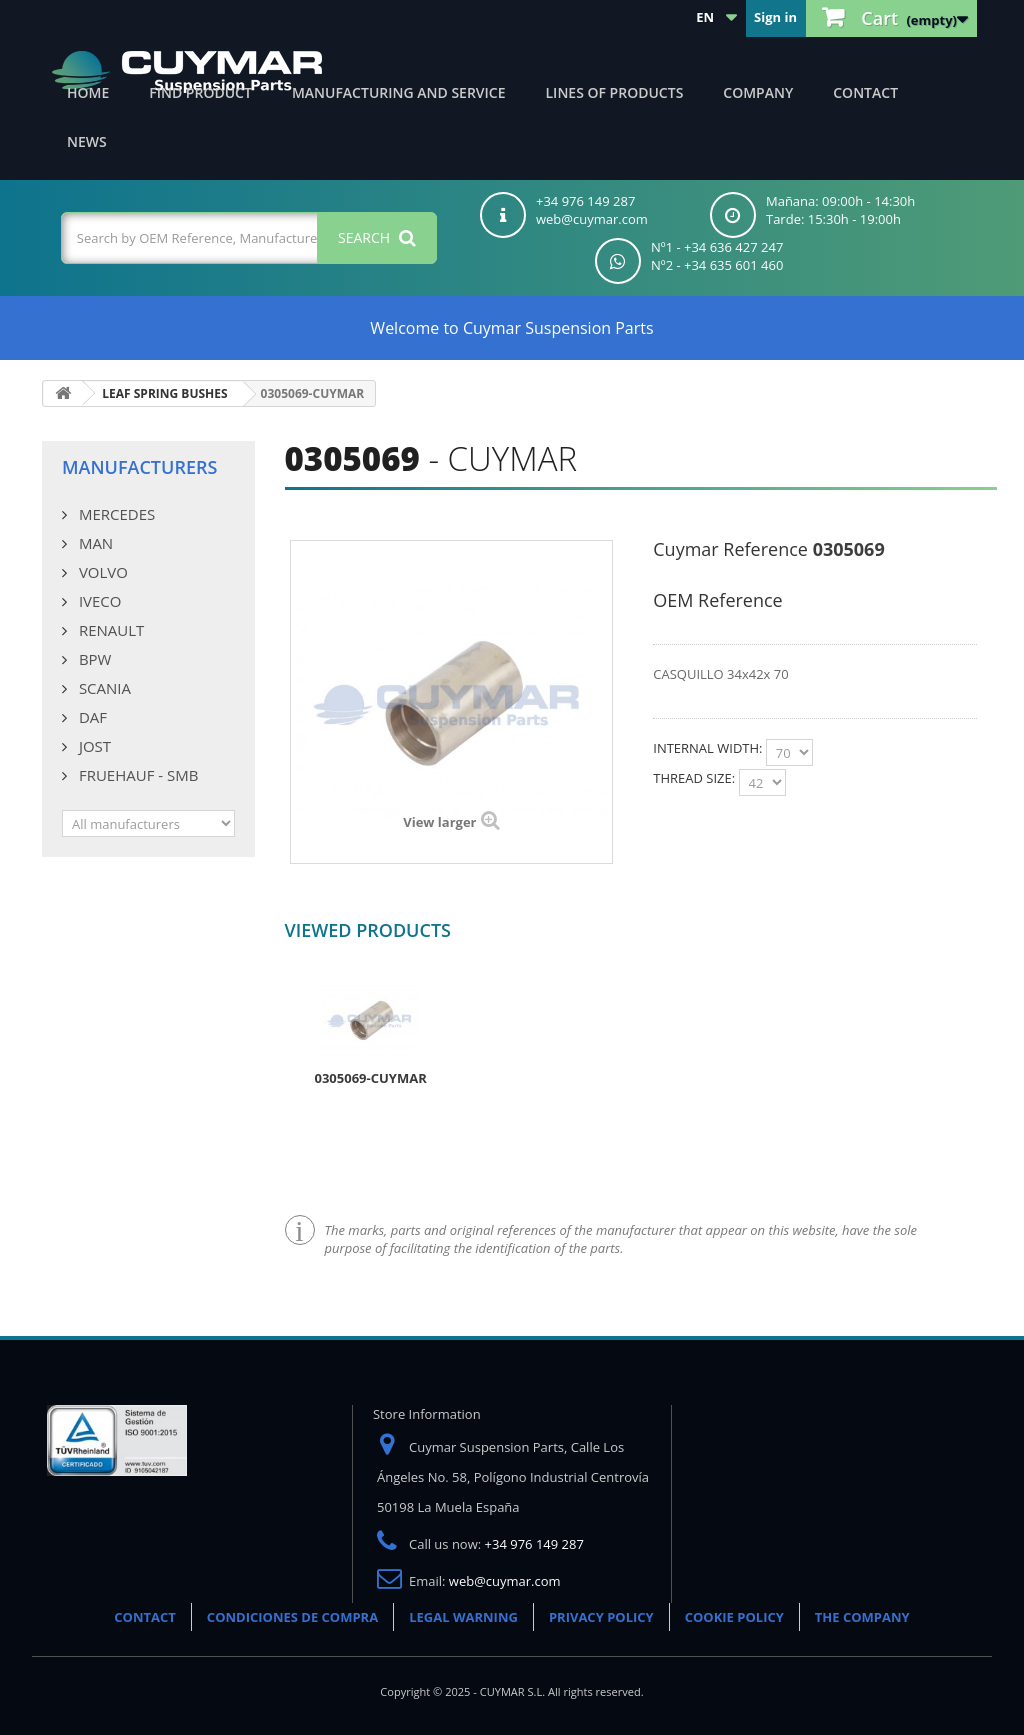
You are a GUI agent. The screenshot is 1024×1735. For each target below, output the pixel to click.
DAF (91, 717)
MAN (94, 543)
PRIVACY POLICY (601, 1617)
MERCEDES (115, 514)
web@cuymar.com (505, 1581)
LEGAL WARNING (463, 1617)
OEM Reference (717, 600)
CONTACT (145, 1617)
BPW (93, 659)
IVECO (98, 601)
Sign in (775, 17)
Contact (865, 92)
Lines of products (615, 92)
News (87, 141)
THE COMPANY (862, 1617)
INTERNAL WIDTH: (709, 748)
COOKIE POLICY (734, 1617)
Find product (200, 92)
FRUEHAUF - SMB (136, 775)
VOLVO (101, 572)
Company (758, 92)
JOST (93, 746)
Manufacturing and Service (399, 92)
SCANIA (103, 688)
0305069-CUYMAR (371, 1078)
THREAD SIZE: (695, 778)
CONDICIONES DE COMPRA (292, 1617)
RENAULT (109, 630)
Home (88, 92)
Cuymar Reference (730, 549)
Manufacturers (139, 467)
